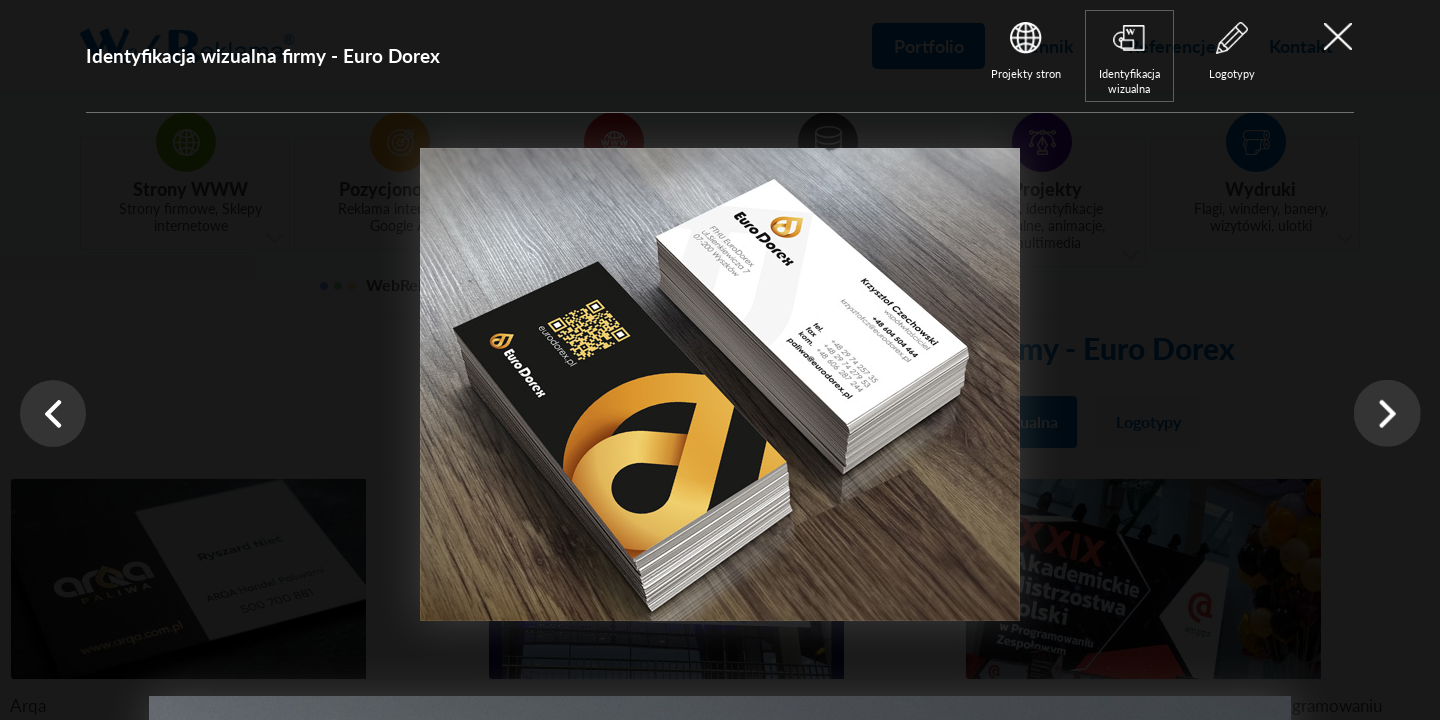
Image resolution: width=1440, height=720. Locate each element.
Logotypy (1232, 73)
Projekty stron (1026, 73)
